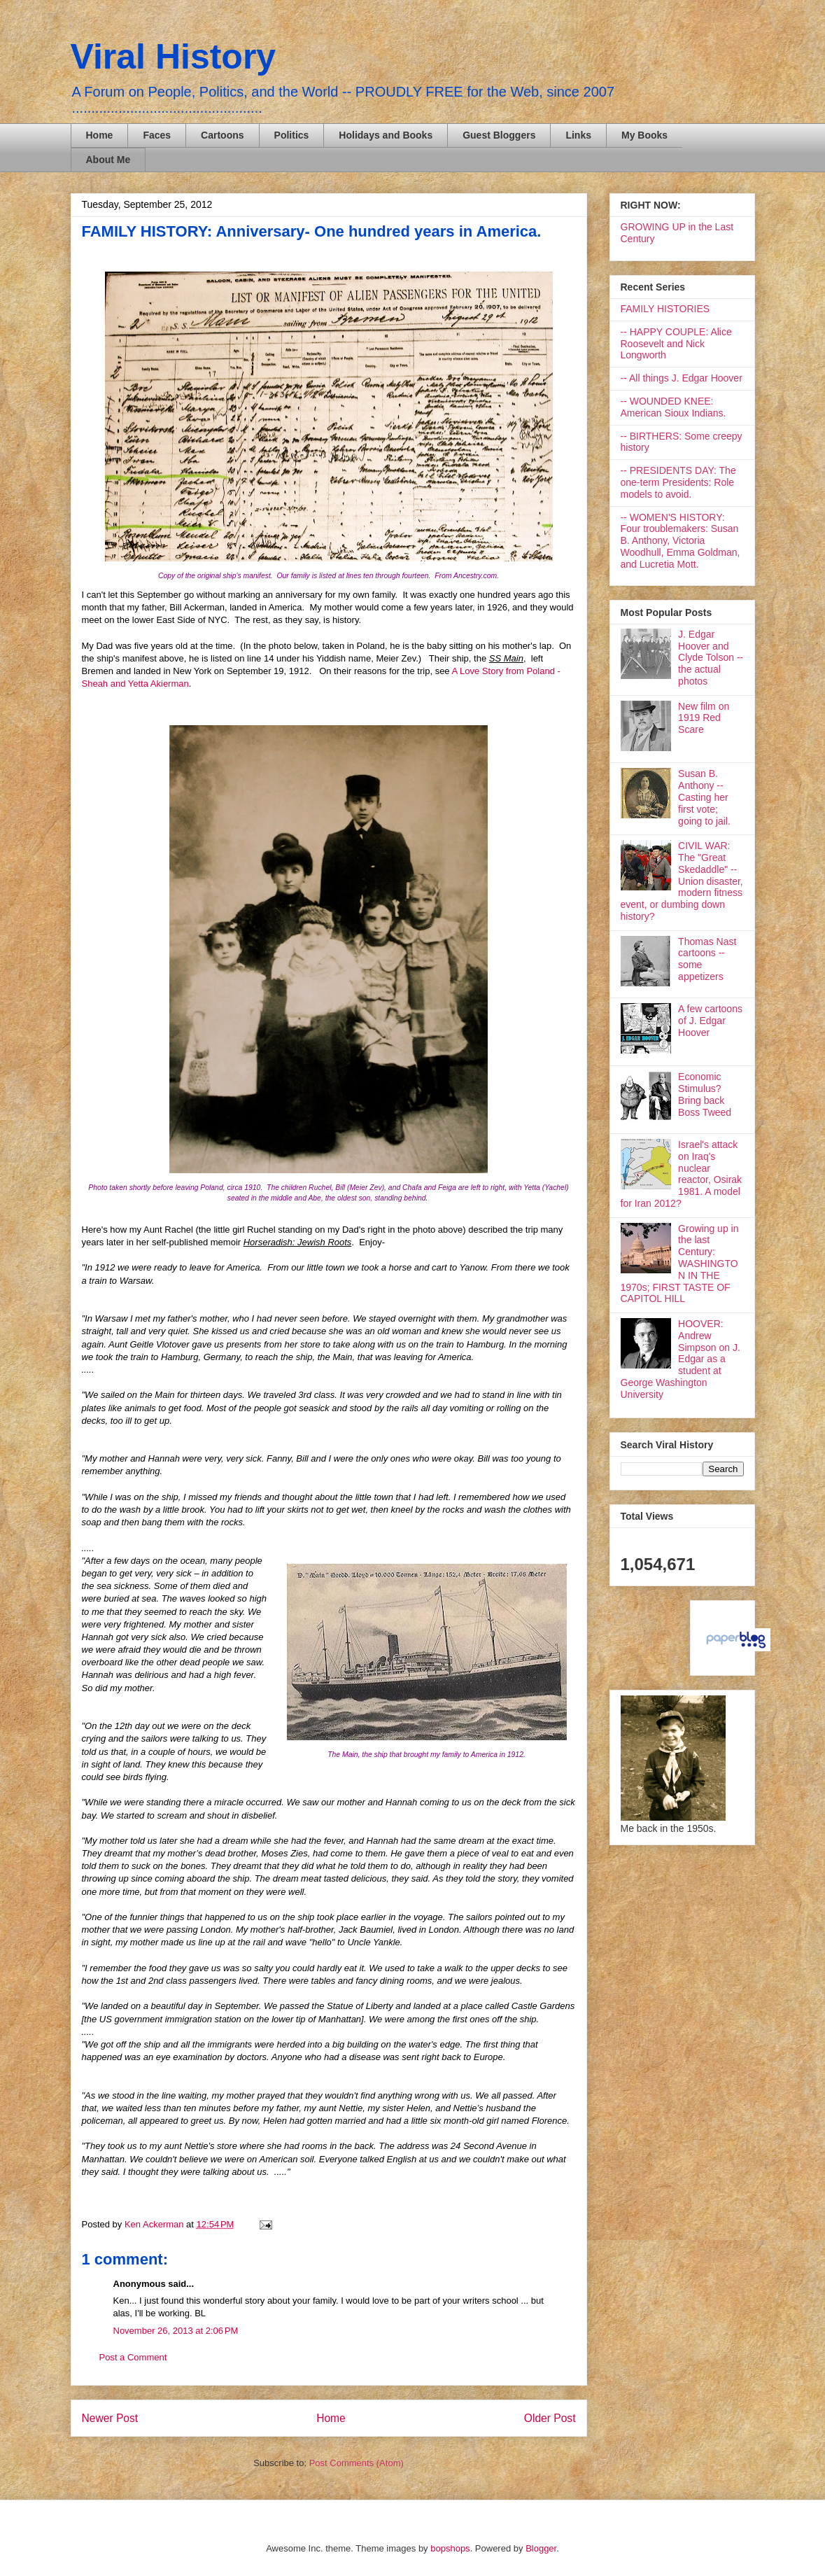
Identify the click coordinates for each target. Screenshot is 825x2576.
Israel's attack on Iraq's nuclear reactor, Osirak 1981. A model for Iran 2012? (681, 1174)
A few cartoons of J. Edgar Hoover (710, 1020)
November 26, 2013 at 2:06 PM (176, 2330)
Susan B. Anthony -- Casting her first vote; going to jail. (704, 797)
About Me (108, 159)
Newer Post (110, 2418)
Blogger (541, 2548)
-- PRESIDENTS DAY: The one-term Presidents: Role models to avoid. (678, 482)
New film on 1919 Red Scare (703, 718)
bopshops (450, 2548)
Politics (291, 135)
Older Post (550, 2418)
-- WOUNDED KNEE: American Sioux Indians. (673, 407)
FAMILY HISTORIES (665, 308)
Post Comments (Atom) (356, 2463)
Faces (157, 135)
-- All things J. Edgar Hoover (681, 378)
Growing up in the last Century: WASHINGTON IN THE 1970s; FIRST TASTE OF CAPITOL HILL (680, 1264)
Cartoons (222, 135)
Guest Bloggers (499, 135)
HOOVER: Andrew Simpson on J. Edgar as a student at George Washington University (680, 1359)
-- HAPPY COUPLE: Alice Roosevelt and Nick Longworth (676, 343)
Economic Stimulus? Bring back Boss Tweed (704, 1094)
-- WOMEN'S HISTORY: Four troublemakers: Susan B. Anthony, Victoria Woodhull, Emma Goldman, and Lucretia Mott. (680, 541)
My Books (644, 135)
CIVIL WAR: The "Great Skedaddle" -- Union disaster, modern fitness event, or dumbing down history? (682, 881)
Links (578, 135)
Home (99, 135)
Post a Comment (133, 2357)
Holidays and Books (385, 135)
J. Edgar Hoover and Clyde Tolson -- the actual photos (710, 658)
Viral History (173, 56)
